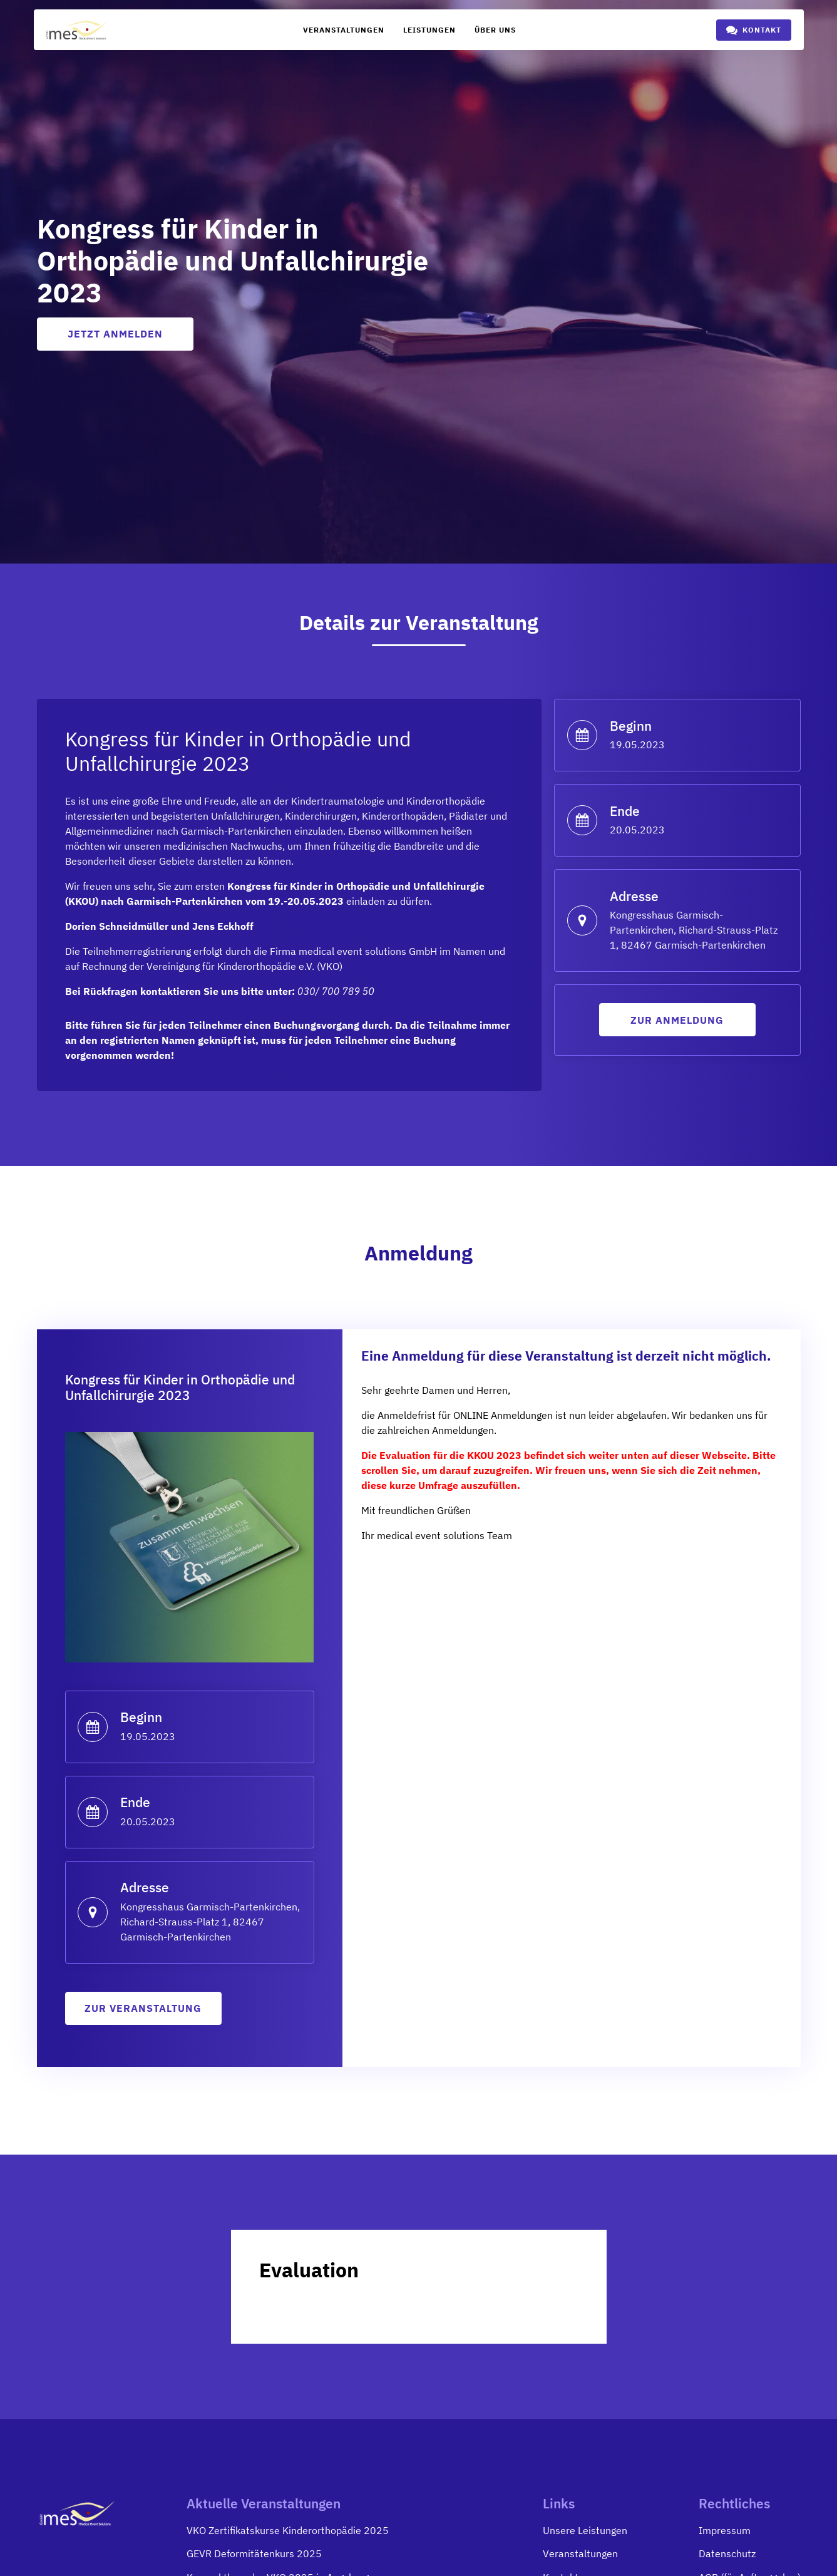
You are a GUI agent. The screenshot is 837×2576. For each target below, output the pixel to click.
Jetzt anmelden (115, 333)
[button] (753, 30)
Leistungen (429, 29)
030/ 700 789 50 (336, 992)
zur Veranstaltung (143, 2010)
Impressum (725, 2532)
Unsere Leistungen (585, 2532)
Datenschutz (727, 2556)
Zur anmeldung (677, 1021)
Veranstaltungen (343, 29)
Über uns (495, 29)
